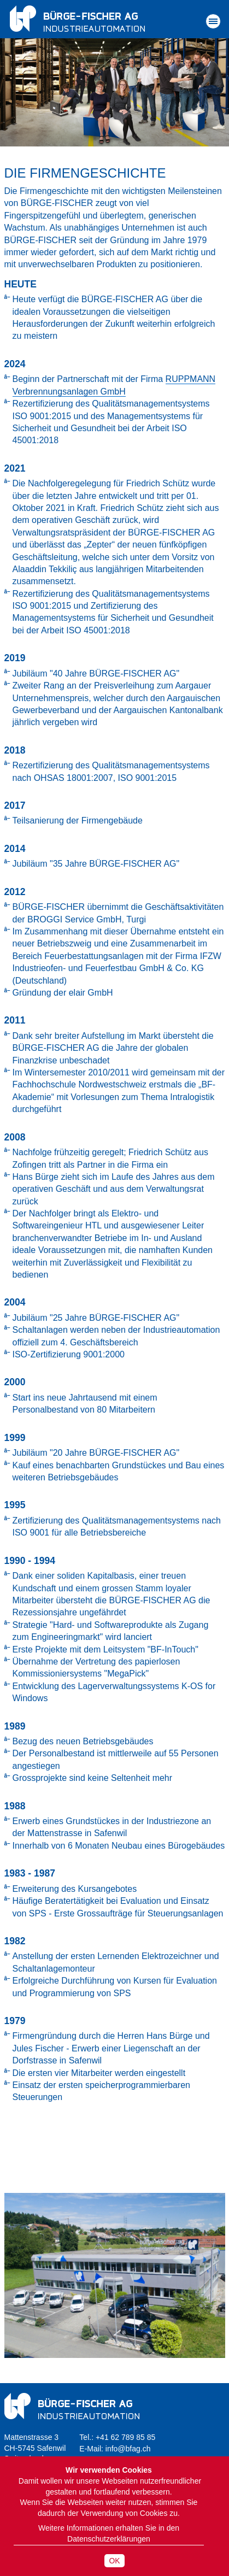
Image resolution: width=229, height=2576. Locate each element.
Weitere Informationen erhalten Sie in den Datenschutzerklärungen (108, 2533)
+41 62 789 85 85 (125, 2437)
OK (114, 2560)
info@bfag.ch (128, 2448)
